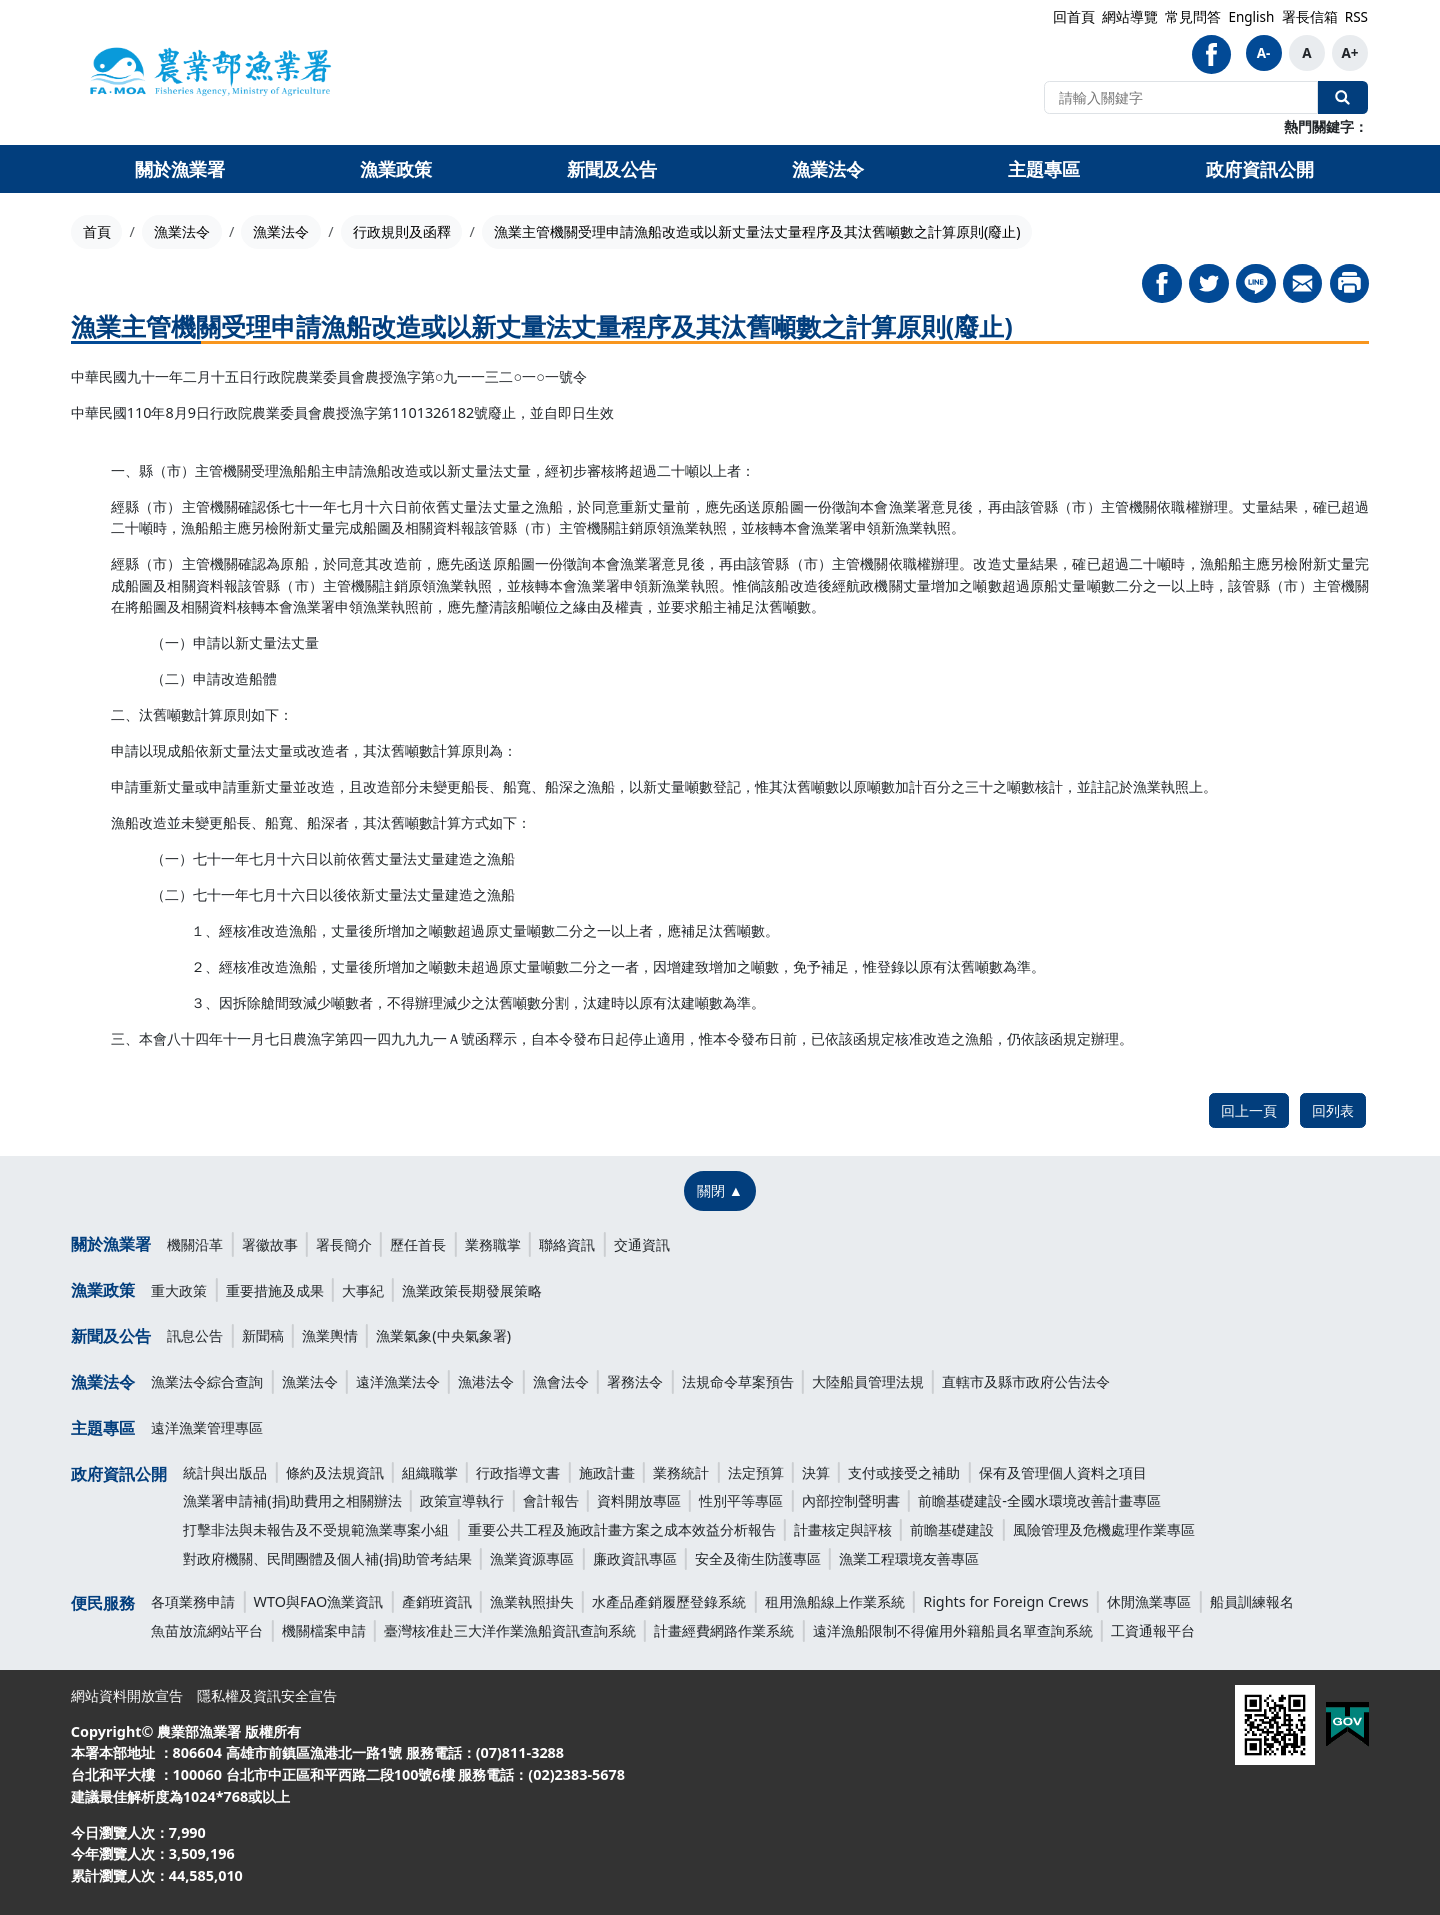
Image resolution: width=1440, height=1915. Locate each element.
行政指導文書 (518, 1472)
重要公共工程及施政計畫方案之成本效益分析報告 (622, 1529)
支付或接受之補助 (904, 1472)
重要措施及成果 (275, 1290)
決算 (816, 1472)
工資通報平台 (1153, 1630)
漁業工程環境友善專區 (909, 1558)
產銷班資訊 (437, 1601)
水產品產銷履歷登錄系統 (669, 1601)
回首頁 (1074, 17)
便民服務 (103, 1603)
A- (1264, 53)
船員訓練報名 (1252, 1601)
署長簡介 (344, 1244)
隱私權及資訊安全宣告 (267, 1695)
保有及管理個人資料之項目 (1063, 1472)
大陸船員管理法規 (868, 1381)
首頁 (97, 231)
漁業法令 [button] (828, 169)
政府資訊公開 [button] (1260, 169)
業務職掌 (493, 1244)
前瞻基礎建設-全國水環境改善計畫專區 (1039, 1500)
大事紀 (363, 1290)
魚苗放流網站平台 (207, 1630)
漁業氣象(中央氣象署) (443, 1335)
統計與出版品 (225, 1472)
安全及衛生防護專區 (758, 1558)
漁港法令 (486, 1381)
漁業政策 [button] (396, 169)
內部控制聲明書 (851, 1500)
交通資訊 (642, 1244)
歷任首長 (418, 1244)
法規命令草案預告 (738, 1381)
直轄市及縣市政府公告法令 (1026, 1381)
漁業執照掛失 (532, 1601)
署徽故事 (270, 1244)
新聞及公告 (111, 1336)
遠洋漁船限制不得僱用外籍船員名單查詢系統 (953, 1630)
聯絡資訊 (567, 1244)
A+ (1349, 53)
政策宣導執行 (462, 1500)
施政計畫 (607, 1472)
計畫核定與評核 (843, 1529)
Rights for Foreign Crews (1006, 1601)
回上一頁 (1249, 1110)
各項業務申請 (193, 1601)
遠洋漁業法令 (398, 1381)
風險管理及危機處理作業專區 (1104, 1529)
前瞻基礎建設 (952, 1529)
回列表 (1333, 1110)
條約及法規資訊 (335, 1472)
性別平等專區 (741, 1500)
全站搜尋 (1343, 97)
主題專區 (103, 1428)
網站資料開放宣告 (127, 1695)
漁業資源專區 (532, 1558)
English (1251, 17)
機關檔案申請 (324, 1630)
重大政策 (179, 1290)
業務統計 (681, 1472)
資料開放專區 (639, 1500)
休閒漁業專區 (1149, 1601)
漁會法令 (561, 1381)
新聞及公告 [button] (612, 169)
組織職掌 (430, 1472)
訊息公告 (195, 1335)
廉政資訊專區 (635, 1558)
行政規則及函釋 (402, 231)
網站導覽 (1130, 17)
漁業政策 (103, 1290)
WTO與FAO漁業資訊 (319, 1601)
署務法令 (635, 1381)
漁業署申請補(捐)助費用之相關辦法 (292, 1500)
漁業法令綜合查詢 (207, 1381)
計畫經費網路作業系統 (724, 1630)
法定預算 (756, 1472)
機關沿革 (195, 1244)
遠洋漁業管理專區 (207, 1427)
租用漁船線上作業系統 (835, 1601)
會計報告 (551, 1500)
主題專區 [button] (1044, 169)
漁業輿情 (330, 1335)
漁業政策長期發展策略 (472, 1290)
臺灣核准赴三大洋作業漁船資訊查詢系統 (510, 1630)
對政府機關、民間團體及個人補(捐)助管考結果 (327, 1558)
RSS (1356, 17)
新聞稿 (263, 1335)
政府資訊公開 (119, 1474)
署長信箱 (1310, 17)
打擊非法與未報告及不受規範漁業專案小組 (316, 1529)
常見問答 (1193, 17)
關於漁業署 (111, 1244)
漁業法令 (182, 231)
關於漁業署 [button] (180, 169)
